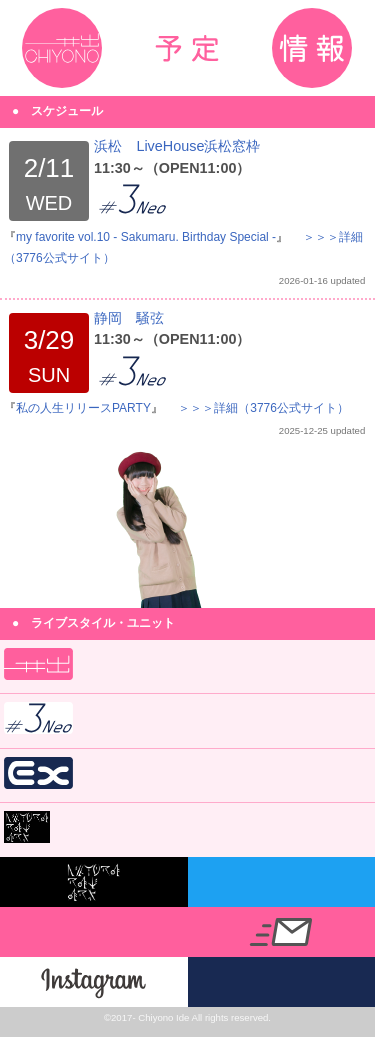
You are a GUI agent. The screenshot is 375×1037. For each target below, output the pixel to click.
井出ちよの (62, 48)
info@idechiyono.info (282, 932)
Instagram (94, 982)
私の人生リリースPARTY (83, 408)
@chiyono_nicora (282, 882)
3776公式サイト (282, 982)
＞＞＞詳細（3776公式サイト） (263, 408)
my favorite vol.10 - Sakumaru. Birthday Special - (146, 237)
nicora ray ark (94, 882)
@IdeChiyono (94, 932)
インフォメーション (312, 48)
